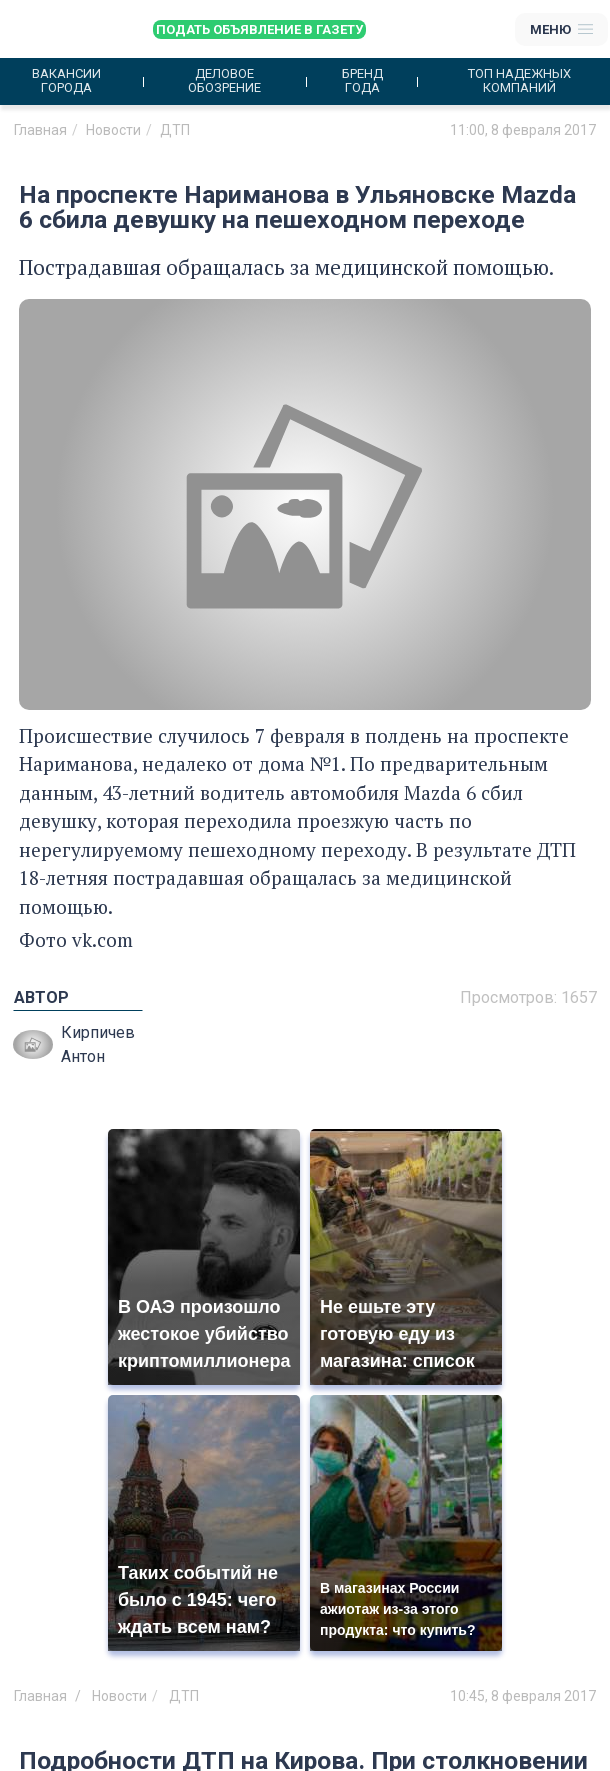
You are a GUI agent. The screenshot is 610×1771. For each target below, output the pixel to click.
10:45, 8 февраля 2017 (523, 1696)
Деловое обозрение (224, 81)
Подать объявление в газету (259, 29)
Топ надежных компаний (519, 81)
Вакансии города (66, 81)
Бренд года (362, 81)
